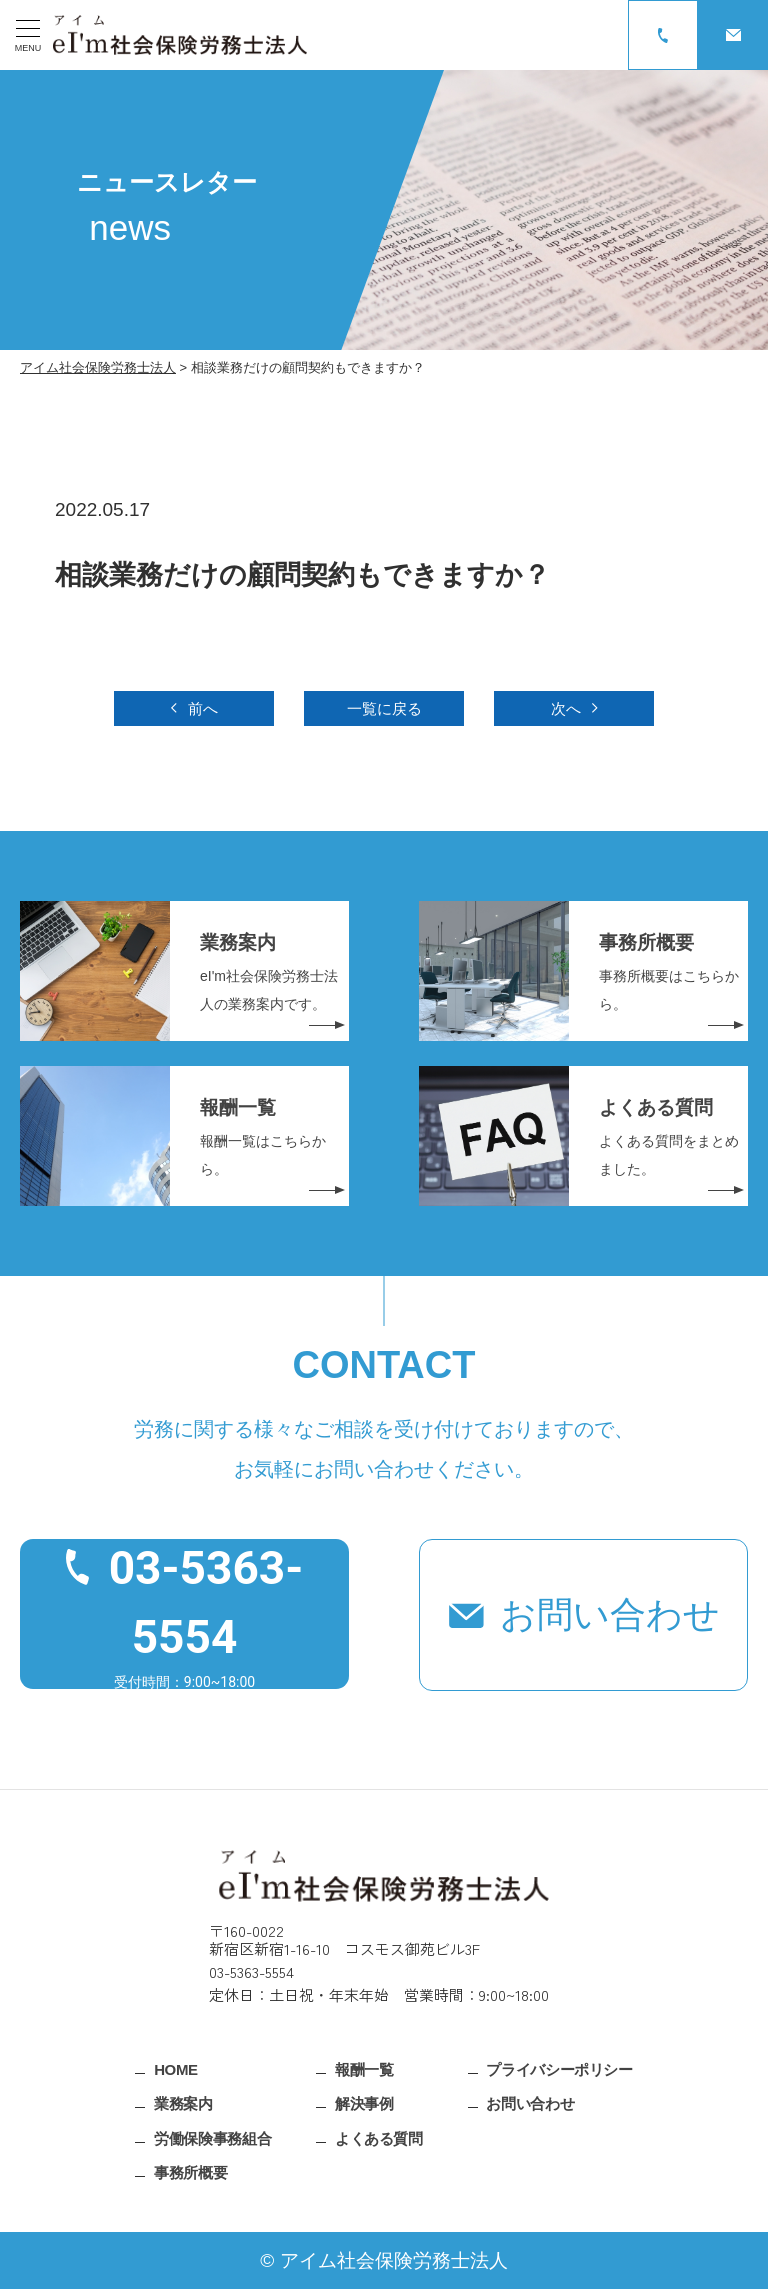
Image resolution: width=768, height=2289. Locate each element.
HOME (176, 2068)
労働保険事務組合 (212, 2137)
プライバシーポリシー (559, 2068)
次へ (566, 708)
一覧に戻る (384, 708)
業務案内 (183, 2103)
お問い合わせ (610, 1614)
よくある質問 (379, 2137)
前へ (203, 708)
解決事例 (364, 2103)
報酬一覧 (364, 2068)
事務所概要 (190, 2172)
